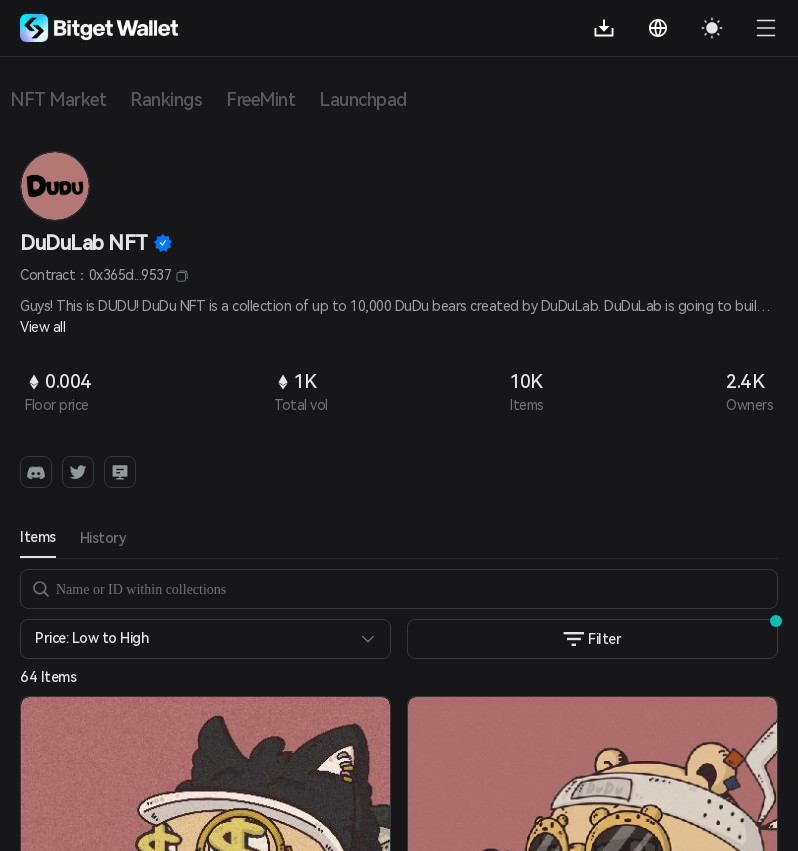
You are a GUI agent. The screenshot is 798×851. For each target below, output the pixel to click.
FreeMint (260, 99)
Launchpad (363, 99)
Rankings (166, 99)
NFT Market (58, 99)
